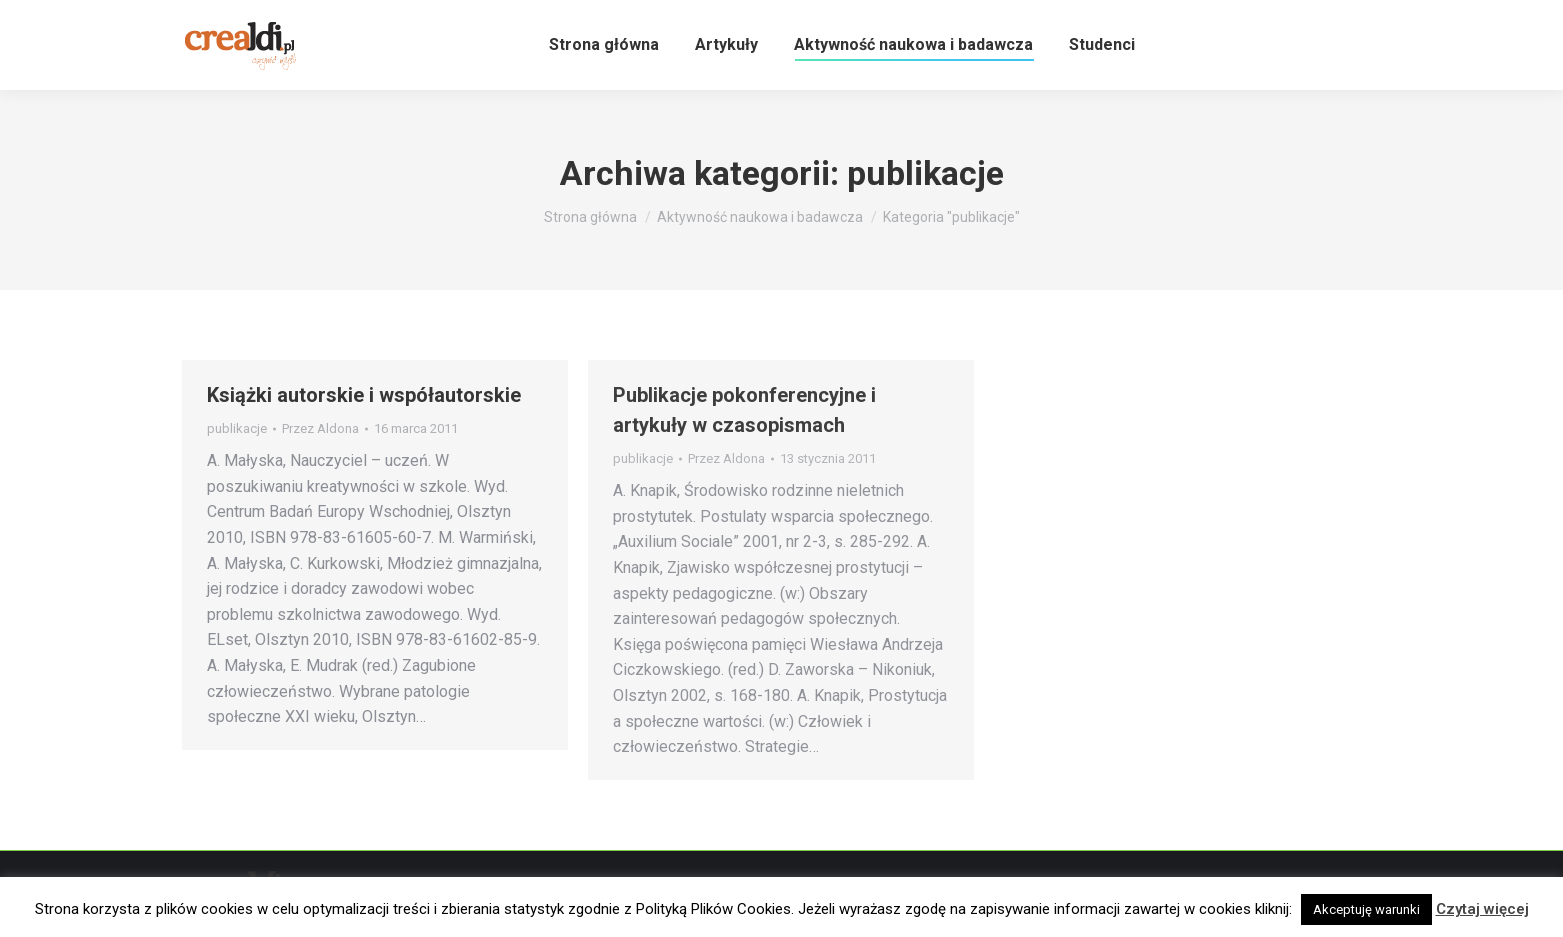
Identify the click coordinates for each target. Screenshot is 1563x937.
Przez (320, 428)
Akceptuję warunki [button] (1366, 909)
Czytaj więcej (1482, 909)
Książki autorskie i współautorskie (364, 395)
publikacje (237, 428)
